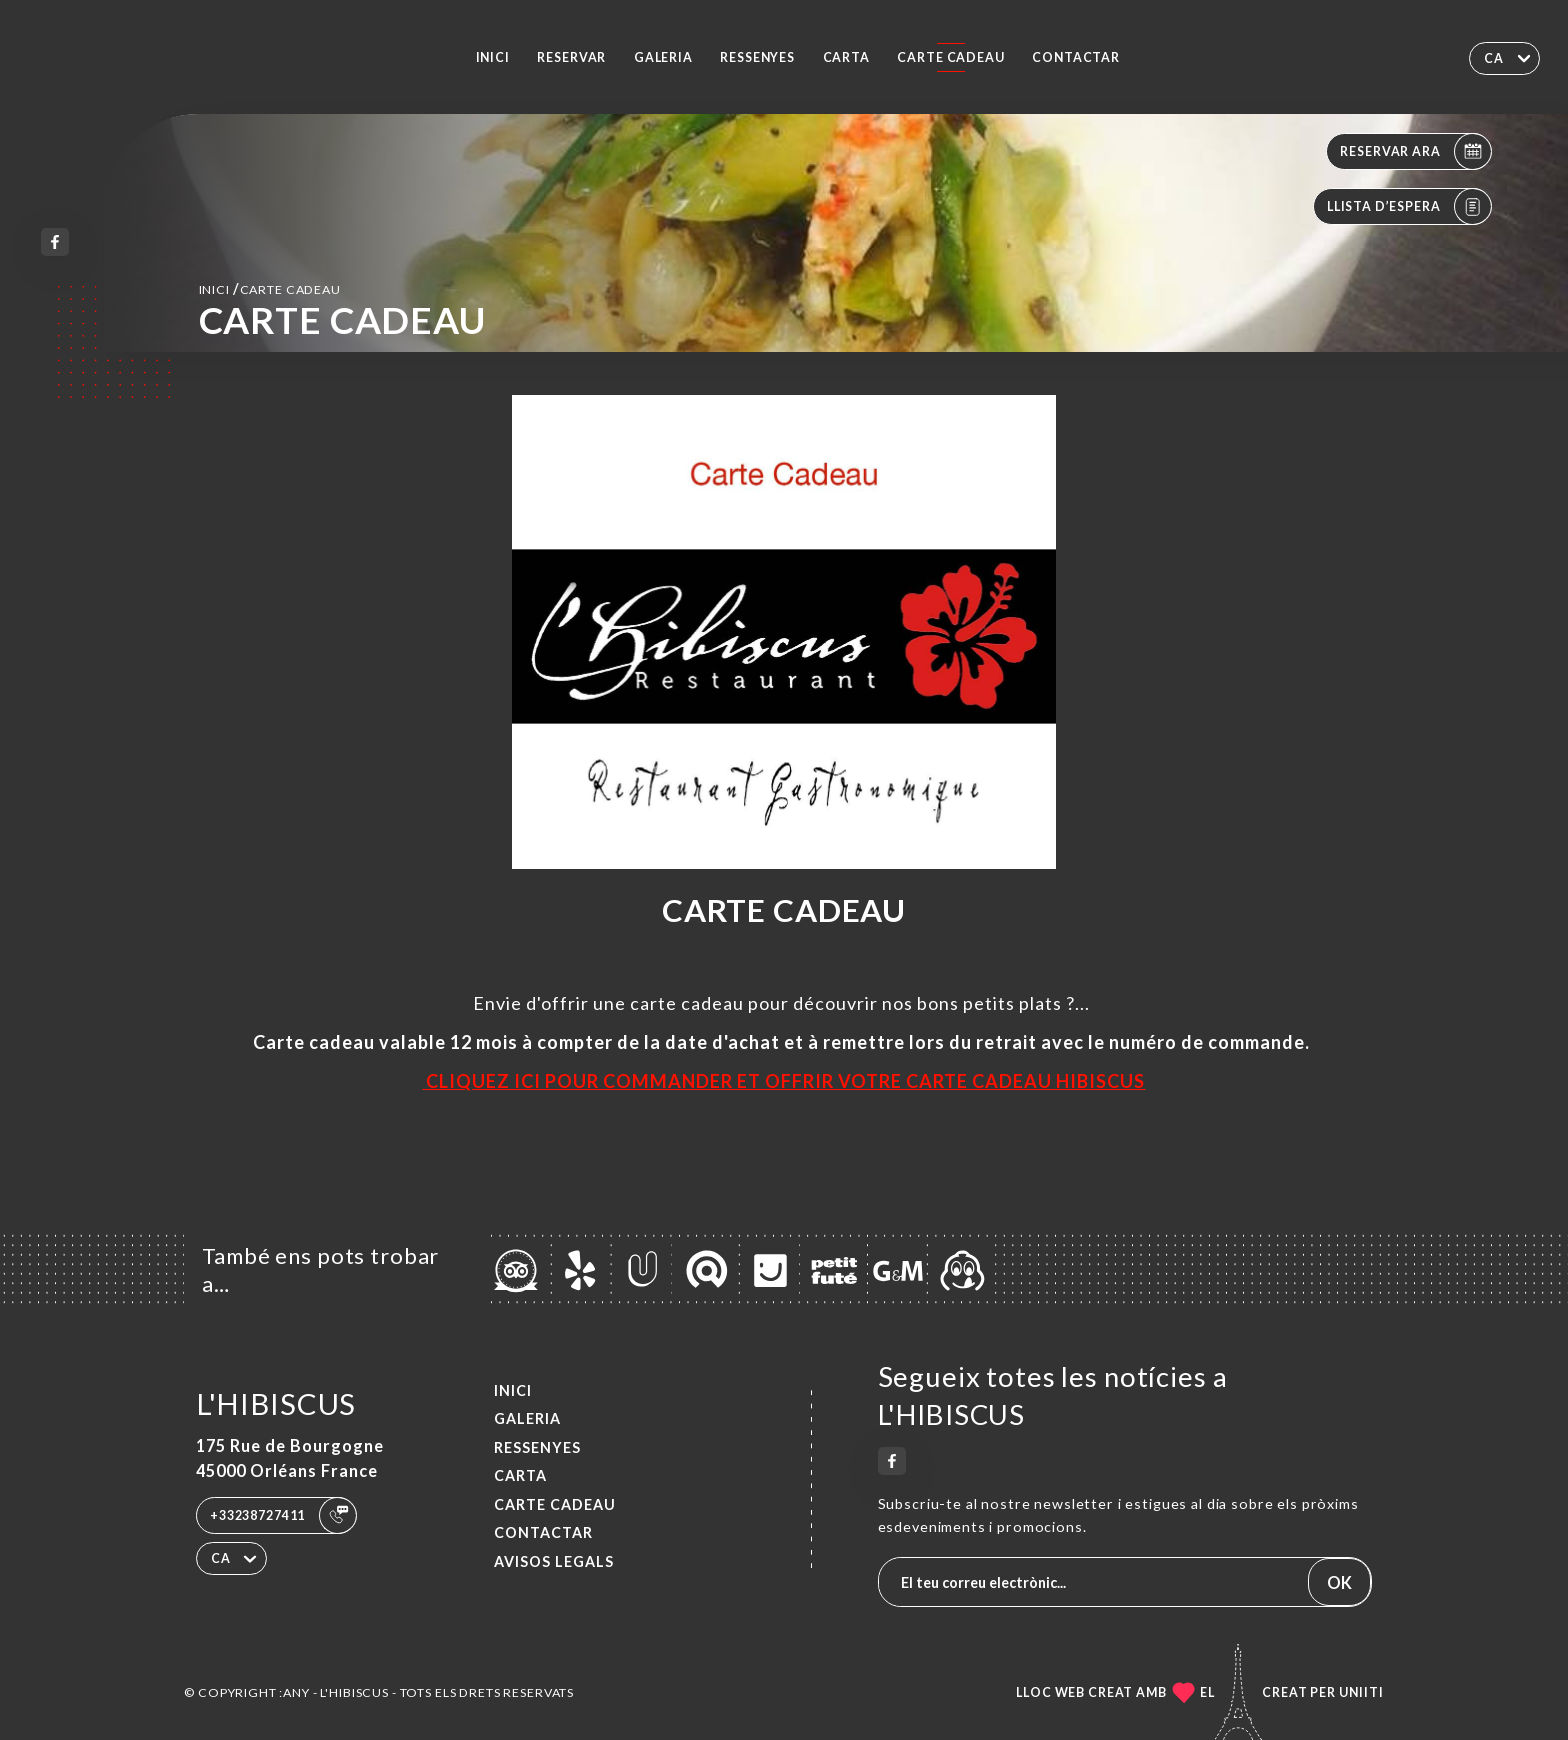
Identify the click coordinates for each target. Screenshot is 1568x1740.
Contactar (1076, 57)
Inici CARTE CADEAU (270, 288)
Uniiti (1361, 1692)
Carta (846, 57)
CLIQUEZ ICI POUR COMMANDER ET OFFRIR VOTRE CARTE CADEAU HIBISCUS (783, 1081)
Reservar (571, 57)
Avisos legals (554, 1561)
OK (1339, 1582)
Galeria (663, 57)
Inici (493, 57)
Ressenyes (757, 57)
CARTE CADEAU (950, 57)
